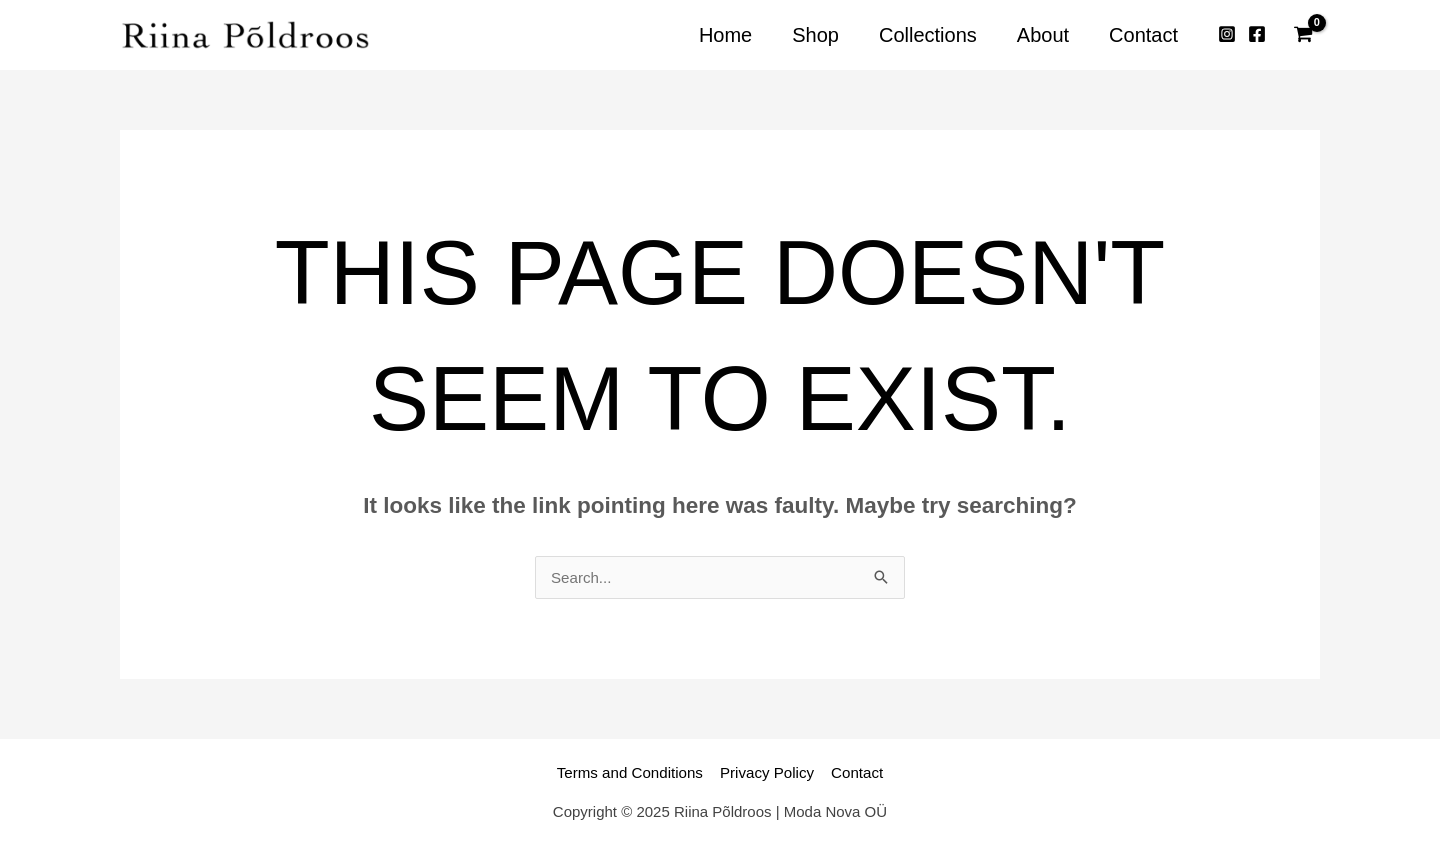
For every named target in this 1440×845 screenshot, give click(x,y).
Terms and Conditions (632, 772)
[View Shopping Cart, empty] (1303, 35)
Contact (854, 772)
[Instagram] (1227, 35)
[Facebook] (1257, 35)
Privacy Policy (766, 772)
